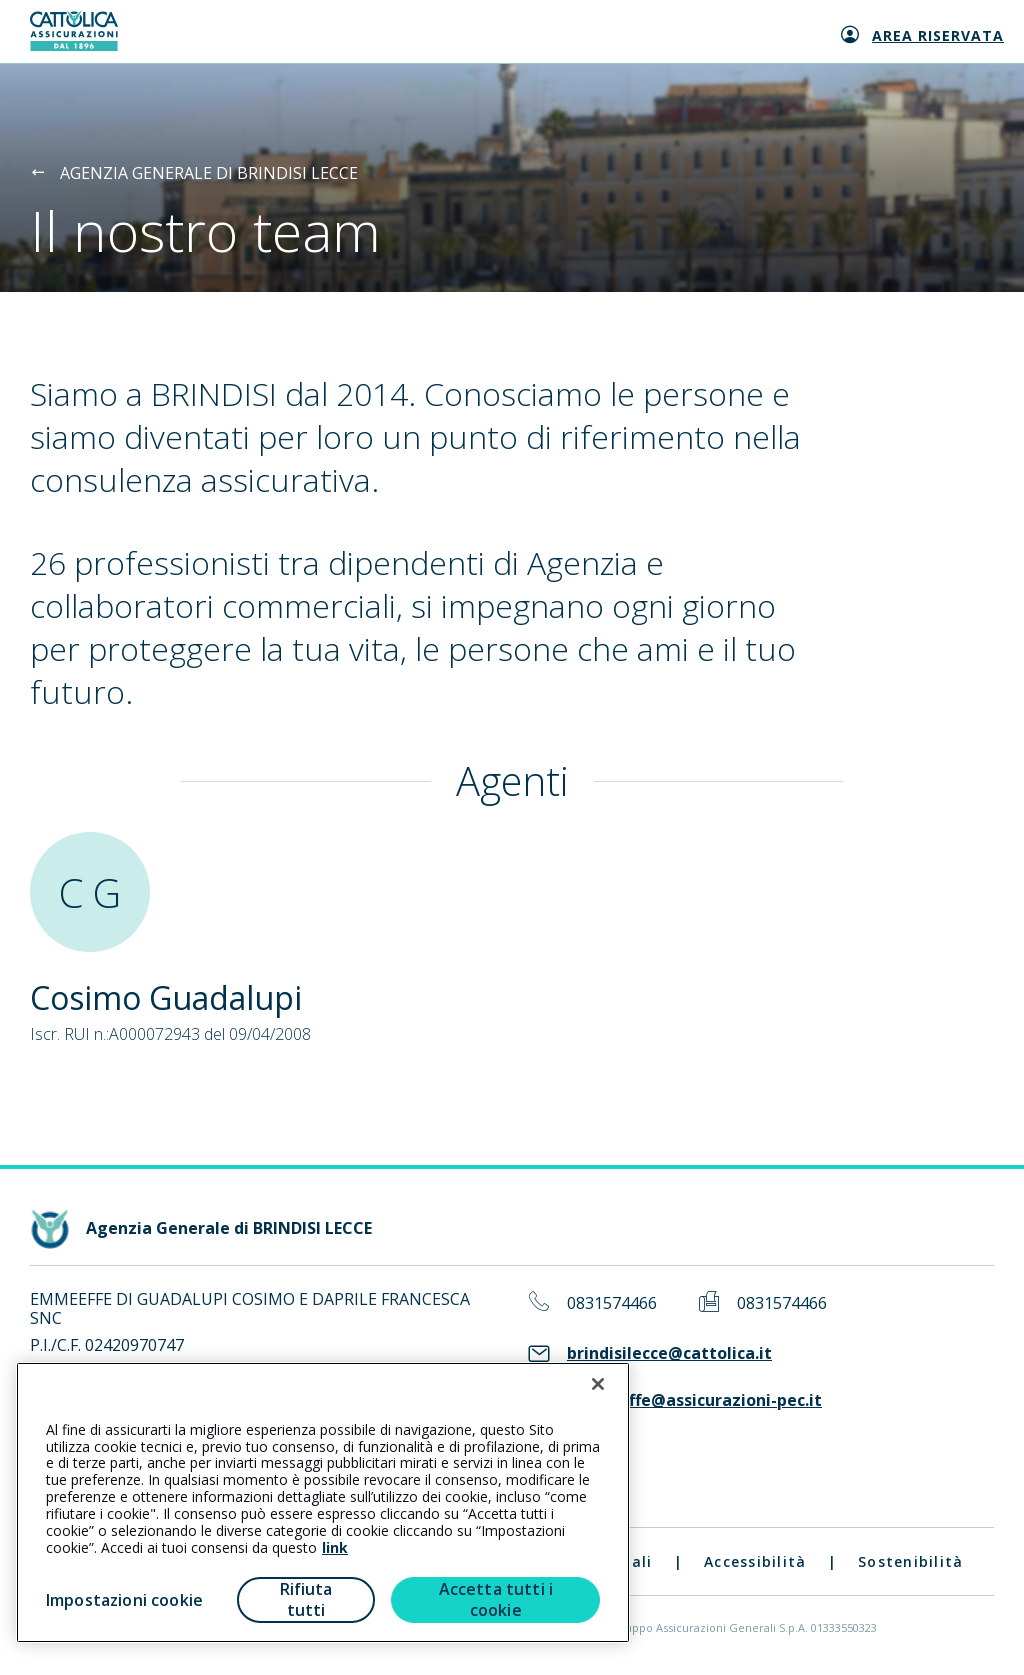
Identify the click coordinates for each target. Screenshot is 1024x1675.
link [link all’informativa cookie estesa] (335, 1547)
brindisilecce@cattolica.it (669, 1353)
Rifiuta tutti (306, 1599)
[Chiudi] (598, 1384)
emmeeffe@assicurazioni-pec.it (694, 1400)
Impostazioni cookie (124, 1600)
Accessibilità (755, 1561)
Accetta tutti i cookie (496, 1599)
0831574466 (612, 1303)
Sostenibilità (910, 1561)
